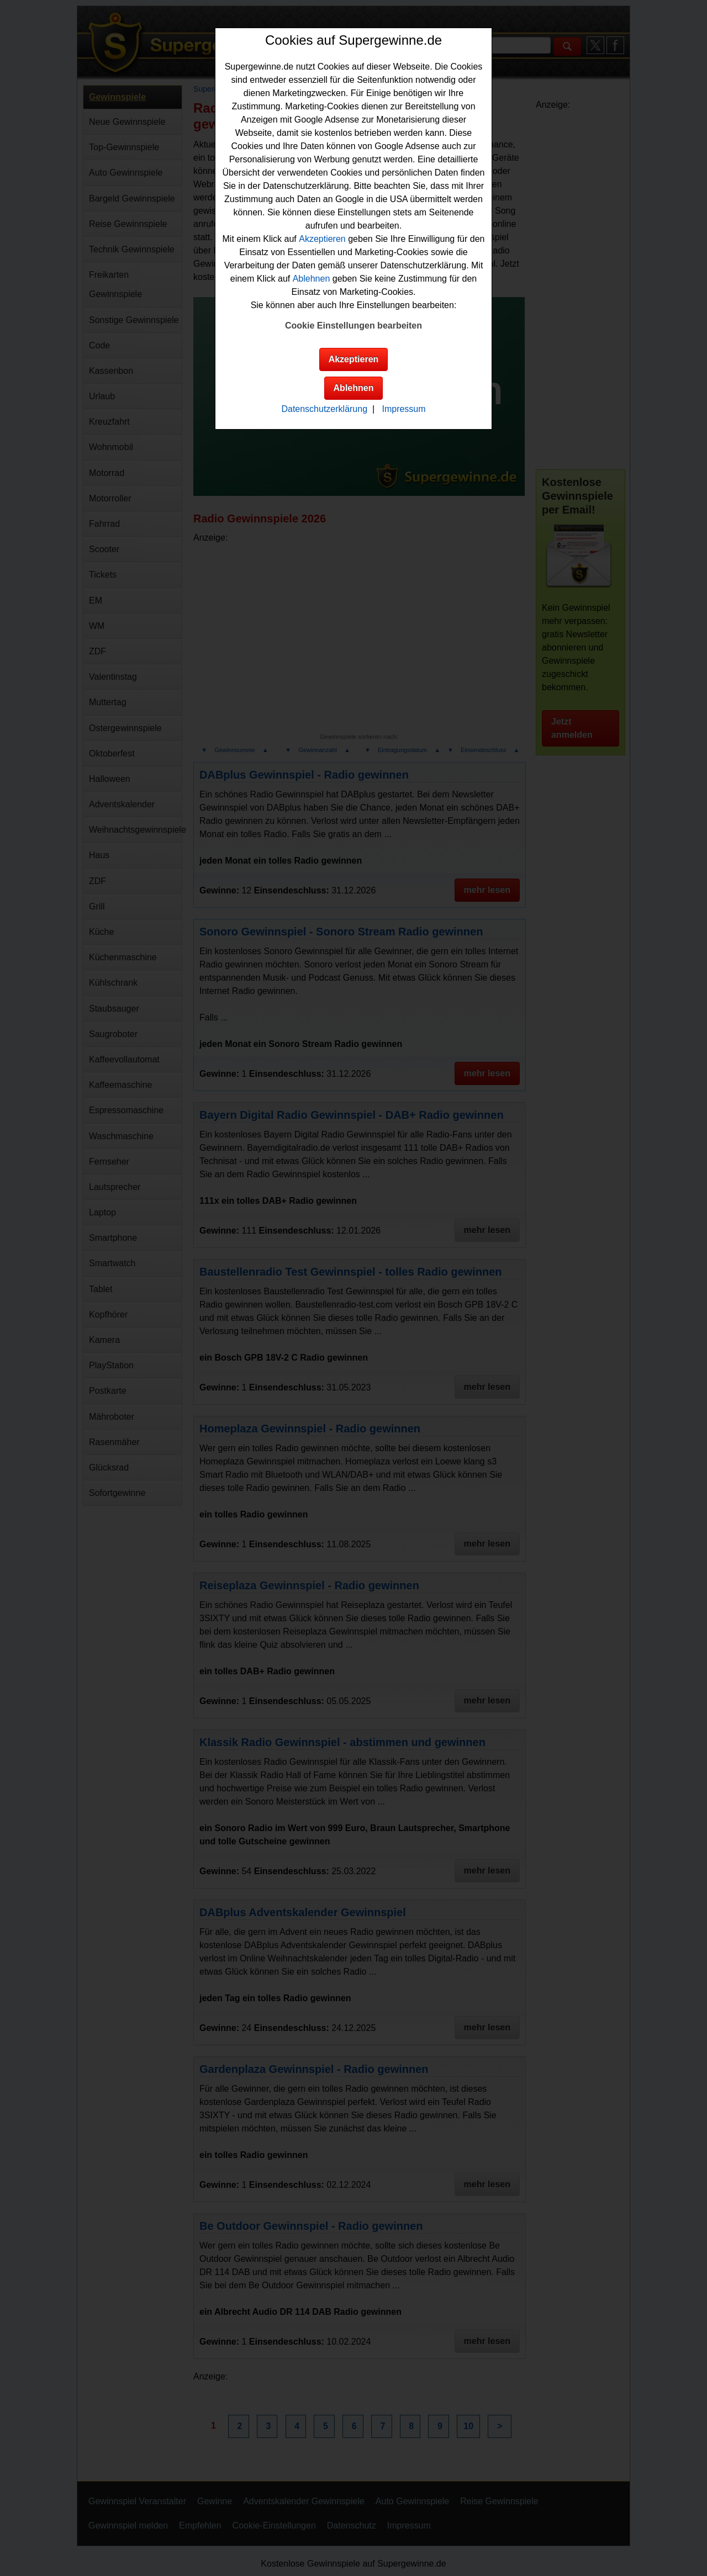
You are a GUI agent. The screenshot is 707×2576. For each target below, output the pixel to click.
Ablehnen (311, 278)
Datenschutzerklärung (324, 409)
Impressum (403, 409)
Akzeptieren (322, 239)
